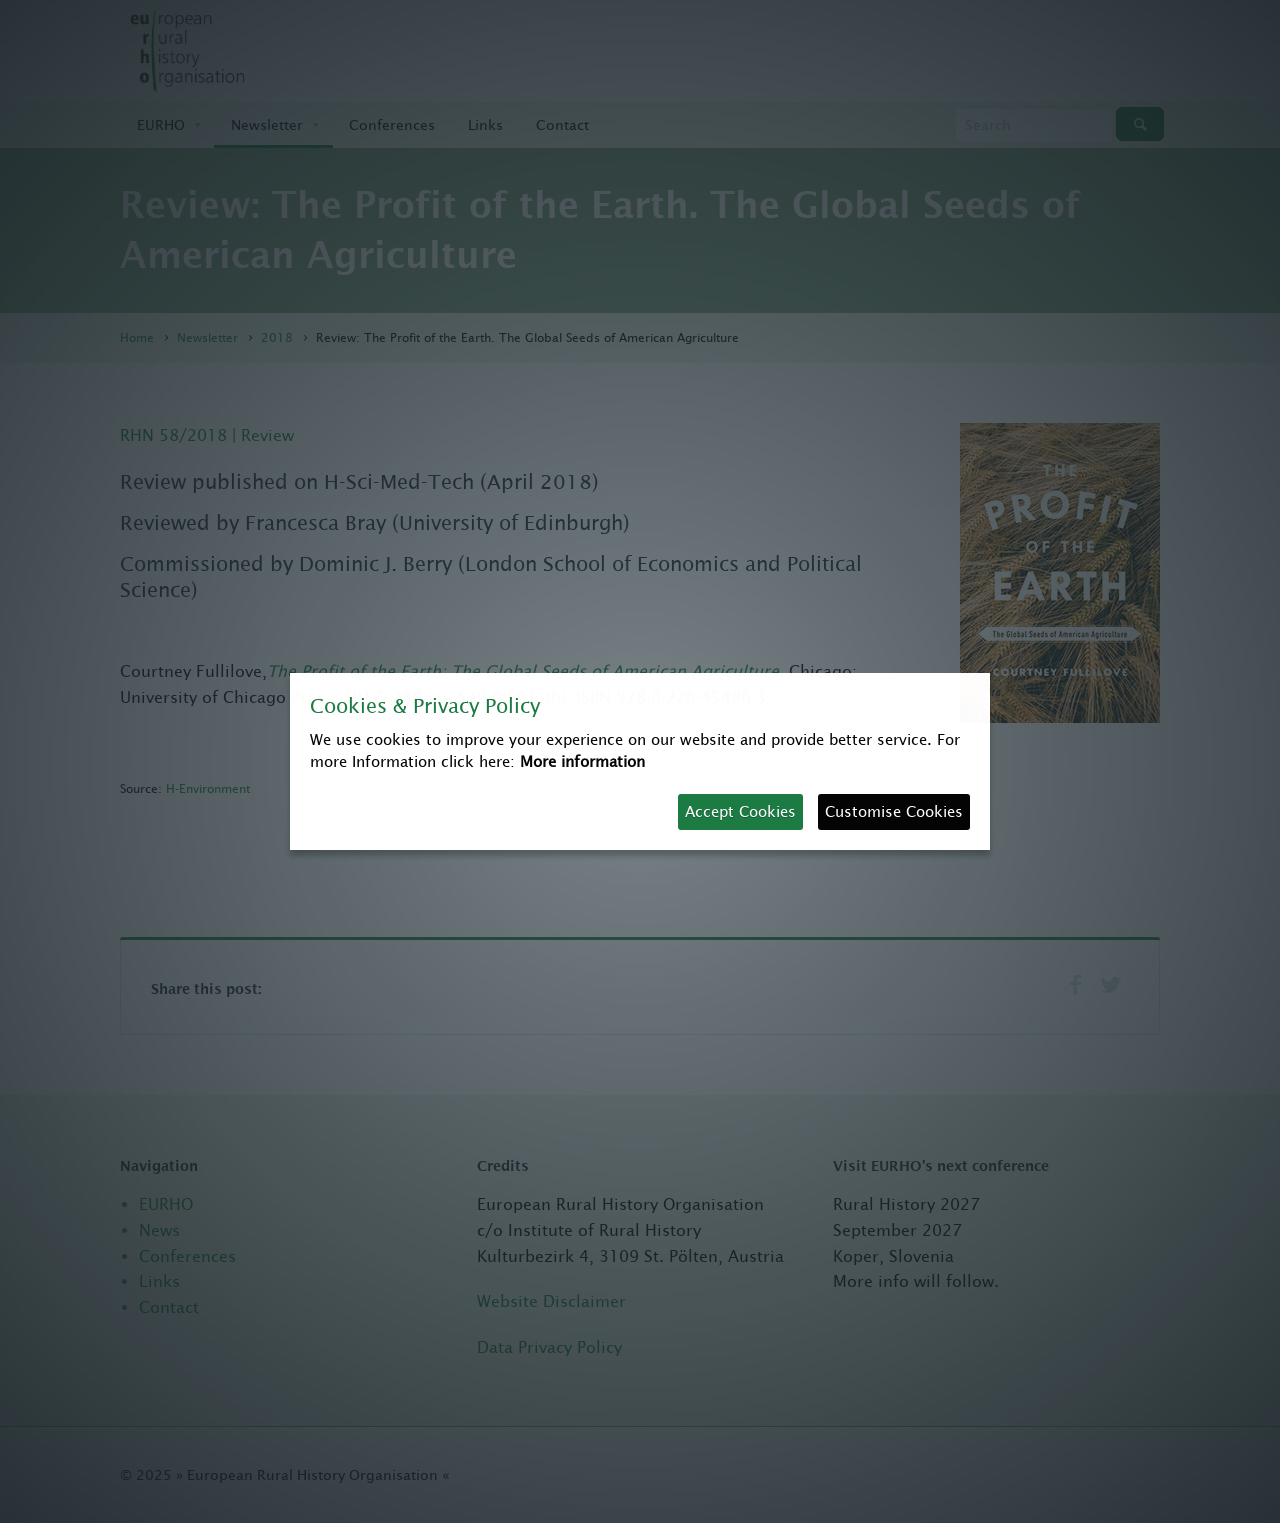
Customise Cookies (894, 811)
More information (582, 761)
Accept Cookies (740, 811)
